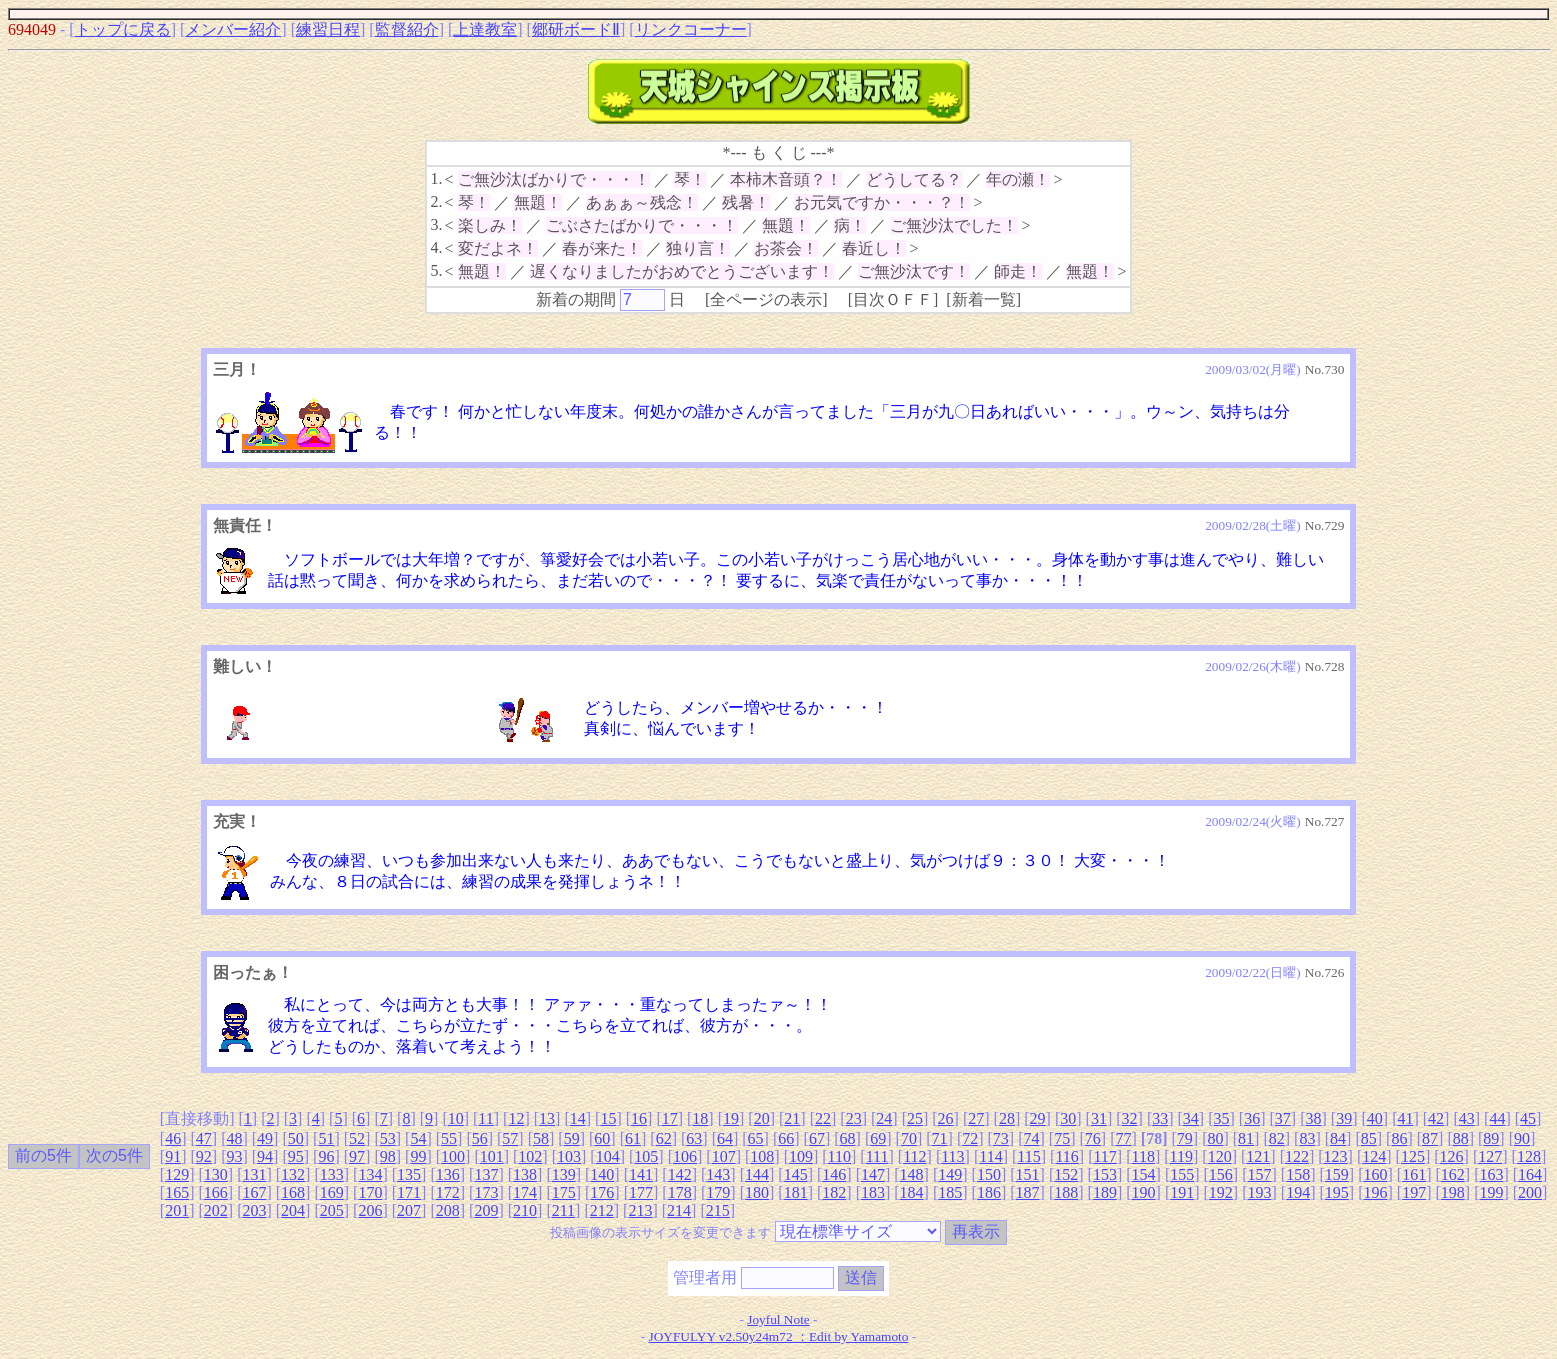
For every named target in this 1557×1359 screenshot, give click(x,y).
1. (436, 178)
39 (1344, 1118)
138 (525, 1174)
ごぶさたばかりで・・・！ (642, 225)
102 (530, 1156)
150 (989, 1174)
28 (1007, 1118)
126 (1452, 1156)
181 (796, 1192)
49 (265, 1138)
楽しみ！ (490, 225)
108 (762, 1156)
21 (792, 1118)
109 (801, 1156)
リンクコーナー (691, 29)
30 (1068, 1118)
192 (1221, 1192)
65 (756, 1138)
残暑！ (746, 202)
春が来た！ (602, 248)
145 (796, 1174)
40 (1375, 1118)
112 (914, 1156)
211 (563, 1210)
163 (1491, 1174)
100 (453, 1156)
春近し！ (874, 248)
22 (823, 1118)
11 (485, 1118)
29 (1038, 1118)
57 (510, 1138)
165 (177, 1192)
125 (1413, 1156)
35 (1222, 1118)
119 (1181, 1156)
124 (1374, 1156)
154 (1144, 1174)
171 (409, 1192)
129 (177, 1174)
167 (254, 1192)
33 (1160, 1118)
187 (1028, 1192)
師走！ (1018, 271)
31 (1099, 1118)
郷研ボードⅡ (576, 29)
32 (1130, 1118)
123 (1336, 1156)
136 (448, 1174)
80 (1215, 1138)
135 (409, 1174)
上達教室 (485, 29)
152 (1066, 1174)
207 (409, 1210)
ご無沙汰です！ (914, 271)
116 (1066, 1156)
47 (204, 1138)
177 (641, 1192)
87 (1430, 1138)
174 (525, 1192)
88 (1461, 1138)
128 (1529, 1156)
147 (873, 1174)
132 (293, 1174)
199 (1491, 1192)
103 (569, 1156)
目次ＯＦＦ (893, 299)
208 (448, 1210)
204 (293, 1210)
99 (418, 1156)
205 (332, 1210)
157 (1260, 1174)
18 (700, 1118)
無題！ (538, 202)
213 (640, 1210)
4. (436, 247)
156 (1221, 1174)
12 (516, 1118)
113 (952, 1156)
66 (786, 1138)
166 (216, 1192)
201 (177, 1210)
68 (848, 1138)
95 (296, 1156)
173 (486, 1192)
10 (456, 1118)
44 (1497, 1118)
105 (646, 1156)
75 (1062, 1138)
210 (525, 1210)
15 (608, 1118)
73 (1001, 1138)
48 (234, 1138)
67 (817, 1138)
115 (1028, 1156)
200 (1530, 1192)
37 (1283, 1118)
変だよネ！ (498, 248)
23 (854, 1118)
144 (757, 1174)
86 (1399, 1138)
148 (912, 1174)
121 (1258, 1156)
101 (492, 1156)
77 (1123, 1138)
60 (602, 1138)
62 (664, 1138)
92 (204, 1156)
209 (486, 1210)
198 (1453, 1192)
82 (1277, 1138)
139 (564, 1174)
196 (1375, 1192)
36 (1252, 1118)
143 (718, 1174)
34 (1191, 1118)
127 (1490, 1156)
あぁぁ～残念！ (642, 202)
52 (357, 1138)
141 (641, 1174)
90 (1522, 1138)
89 (1491, 1138)
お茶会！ (786, 248)
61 (633, 1138)
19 (731, 1118)
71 (940, 1138)
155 (1182, 1174)
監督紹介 (407, 29)
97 (357, 1156)
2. (436, 201)
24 (884, 1118)
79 (1185, 1138)
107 (724, 1156)
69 (878, 1138)
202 (216, 1210)
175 (564, 1192)
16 (639, 1118)
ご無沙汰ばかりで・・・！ (554, 179)
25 (915, 1118)
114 (990, 1156)
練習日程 (328, 29)
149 (950, 1174)
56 (480, 1138)
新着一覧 (984, 299)
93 (234, 1156)
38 (1313, 1118)
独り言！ (698, 248)
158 (1298, 1174)
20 (762, 1118)
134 (370, 1174)
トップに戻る (123, 29)
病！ (850, 225)
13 (547, 1118)
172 (448, 1192)
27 (976, 1118)
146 (834, 1174)
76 (1093, 1138)
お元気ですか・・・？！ (882, 202)
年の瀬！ (1018, 179)
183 (873, 1192)
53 (388, 1138)
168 (293, 1192)
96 (326, 1156)
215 (718, 1210)
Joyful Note (778, 1319)
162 (1453, 1174)
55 (449, 1138)
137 (486, 1174)
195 (1337, 1192)
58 (541, 1138)
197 (1414, 1192)
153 (1105, 1174)
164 (1530, 1174)
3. (436, 224)
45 (1528, 1118)
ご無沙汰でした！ (954, 225)
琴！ (690, 179)
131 (254, 1174)
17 (670, 1118)
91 (173, 1156)
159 (1337, 1174)
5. (436, 270)
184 (912, 1192)
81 (1246, 1138)
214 (679, 1210)
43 (1467, 1118)
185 (950, 1192)
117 (1104, 1156)
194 (1298, 1192)
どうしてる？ (914, 179)
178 (680, 1192)
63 (694, 1138)
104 (608, 1156)
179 (718, 1192)
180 (757, 1192)
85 (1369, 1138)
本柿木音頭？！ (786, 179)
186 (989, 1192)
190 (1144, 1192)
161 (1414, 1174)
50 (296, 1138)
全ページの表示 (766, 299)
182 (834, 1192)
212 (602, 1210)
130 (216, 1174)
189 (1105, 1192)
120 (1220, 1156)
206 (370, 1210)
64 (725, 1138)
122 (1297, 1156)
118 (1143, 1156)
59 (572, 1138)
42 (1436, 1118)
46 (173, 1138)
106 (685, 1156)
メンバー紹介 (233, 29)
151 (1028, 1174)
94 (265, 1156)
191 (1182, 1192)
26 (946, 1118)
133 (332, 1174)
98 (388, 1156)
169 (332, 1192)
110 (839, 1156)
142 (680, 1174)
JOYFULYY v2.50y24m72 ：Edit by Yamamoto (779, 1336)
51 (326, 1138)
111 (877, 1156)
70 (909, 1138)
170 (370, 1192)
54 (418, 1138)
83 (1307, 1138)
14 (578, 1118)
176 (602, 1192)
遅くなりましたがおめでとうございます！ (682, 271)
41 (1405, 1118)
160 (1375, 1174)
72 (970, 1138)
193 (1260, 1192)
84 (1338, 1138)
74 (1032, 1138)
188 (1066, 1192)
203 (254, 1210)
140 (602, 1174)
